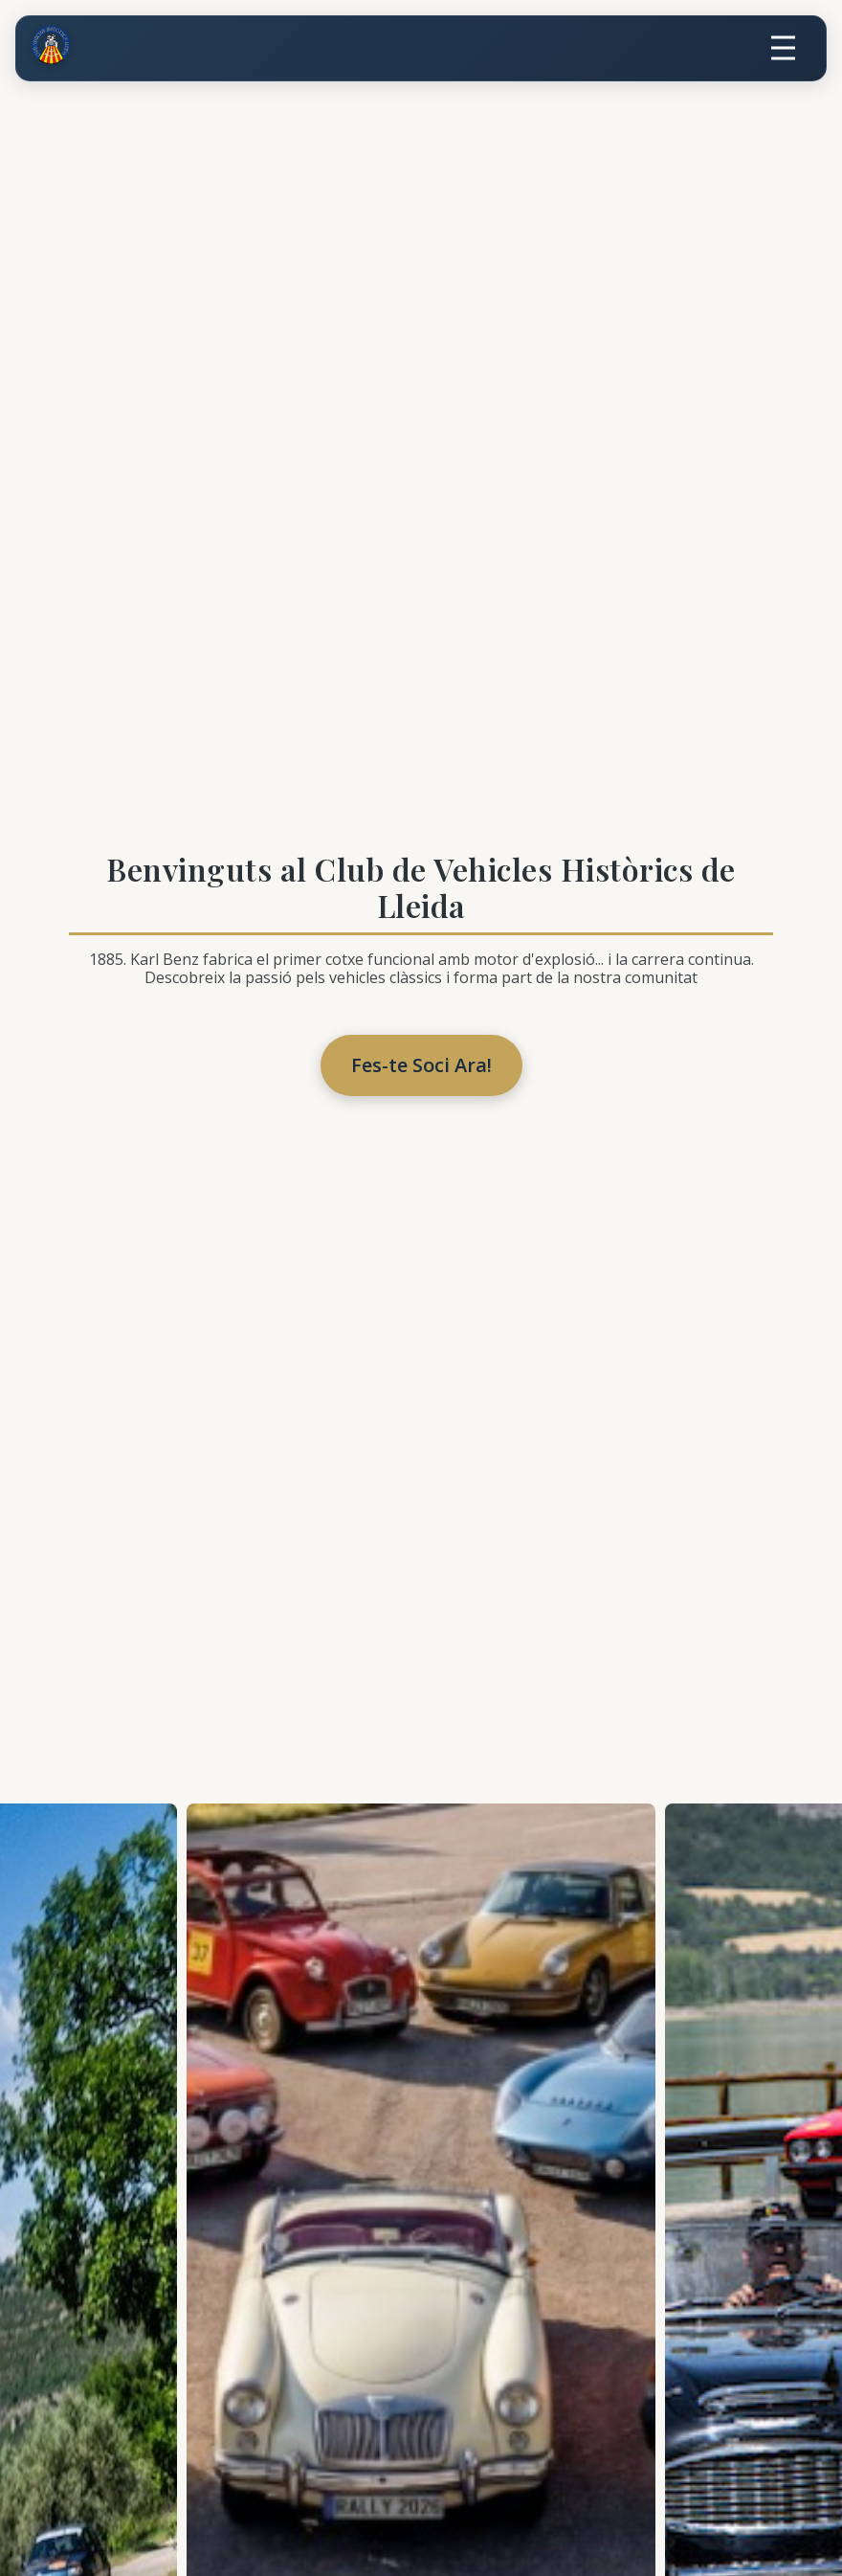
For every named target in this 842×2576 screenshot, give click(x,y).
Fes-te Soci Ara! (421, 1065)
